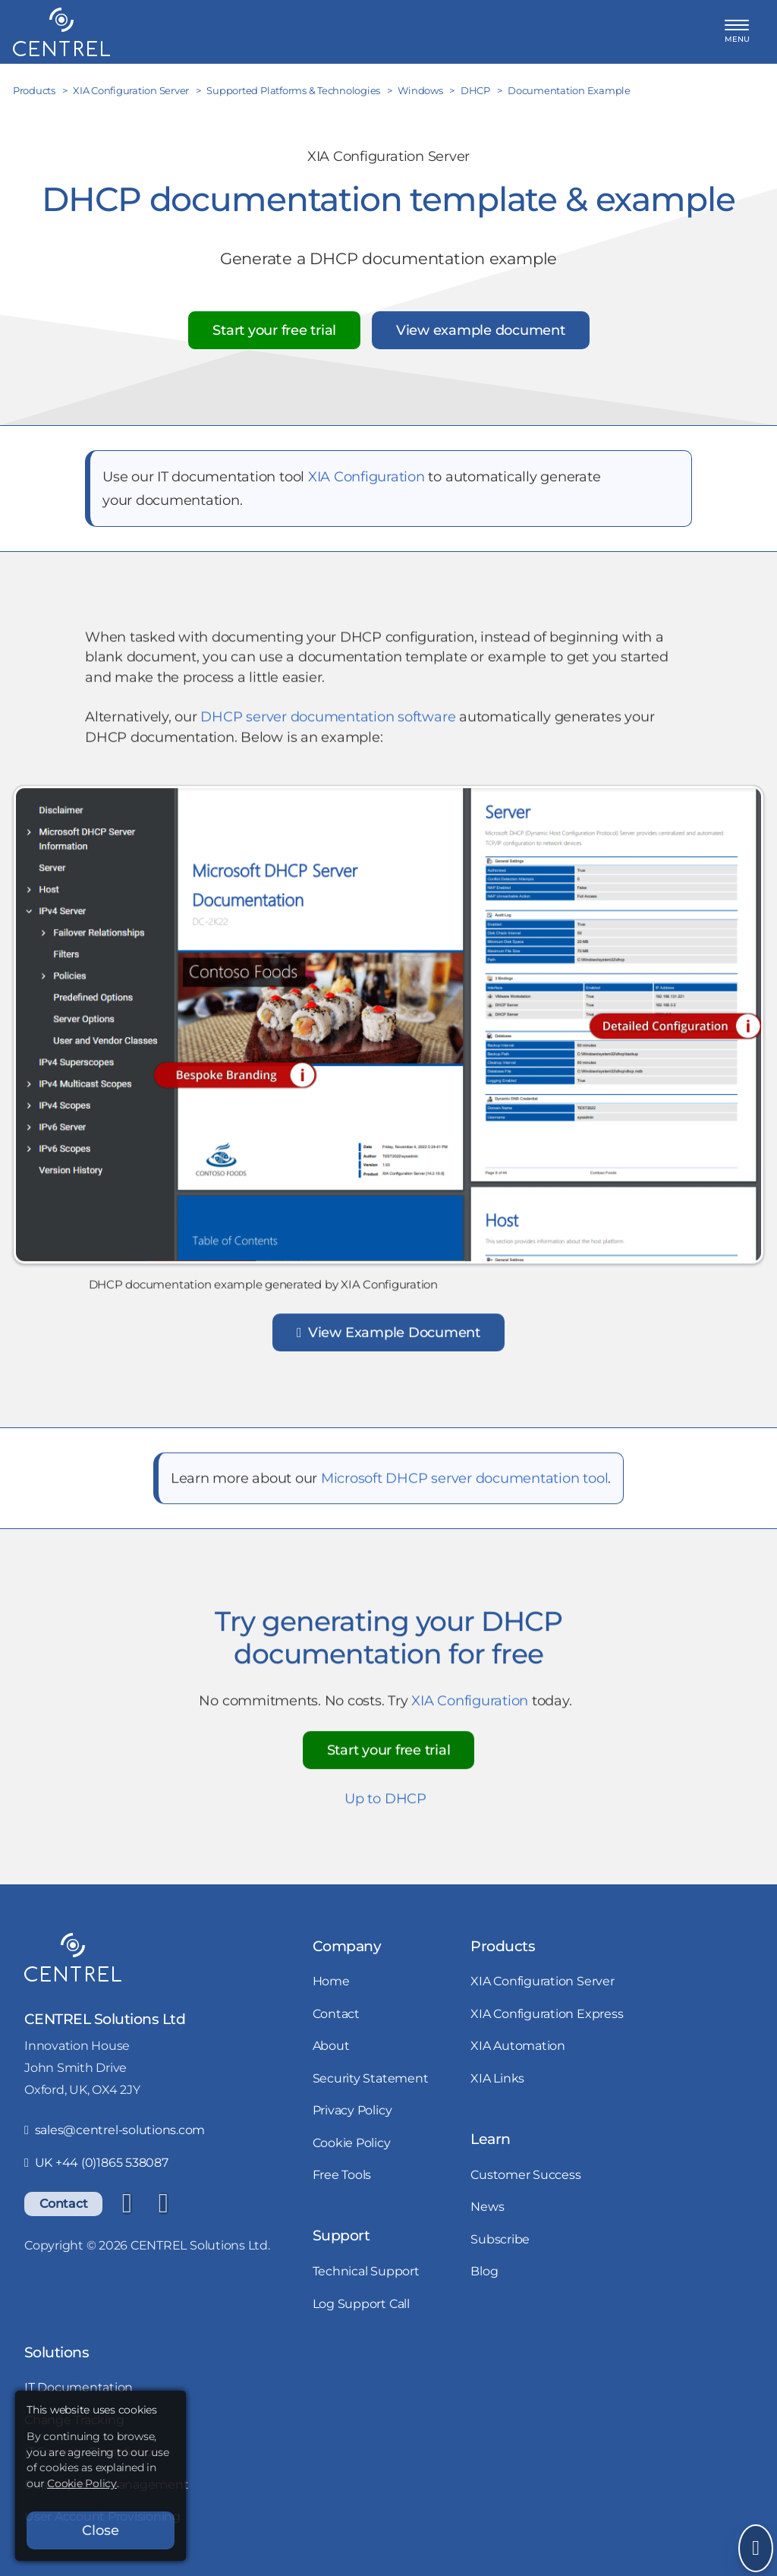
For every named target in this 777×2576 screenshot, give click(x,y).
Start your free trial (274, 330)
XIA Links (497, 2078)
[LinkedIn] (127, 2204)
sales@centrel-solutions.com (114, 2129)
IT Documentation (78, 2387)
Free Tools (342, 2174)
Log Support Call (361, 2303)
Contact (63, 2203)
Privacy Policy (352, 2109)
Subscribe (500, 2239)
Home (331, 1980)
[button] (737, 31)
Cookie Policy (352, 2142)
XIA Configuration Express (546, 2013)
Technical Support (366, 2270)
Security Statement (371, 2078)
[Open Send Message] (755, 2548)
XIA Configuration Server (542, 1980)
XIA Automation (517, 2045)
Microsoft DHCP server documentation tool (464, 1484)
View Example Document (388, 1338)
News (487, 2206)
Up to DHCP (385, 1804)
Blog (484, 2270)
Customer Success (525, 2174)
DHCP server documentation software (327, 722)
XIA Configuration (366, 476)
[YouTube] (163, 2204)
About (331, 2045)
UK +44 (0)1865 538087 (96, 2162)
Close (100, 2530)
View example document (480, 330)
